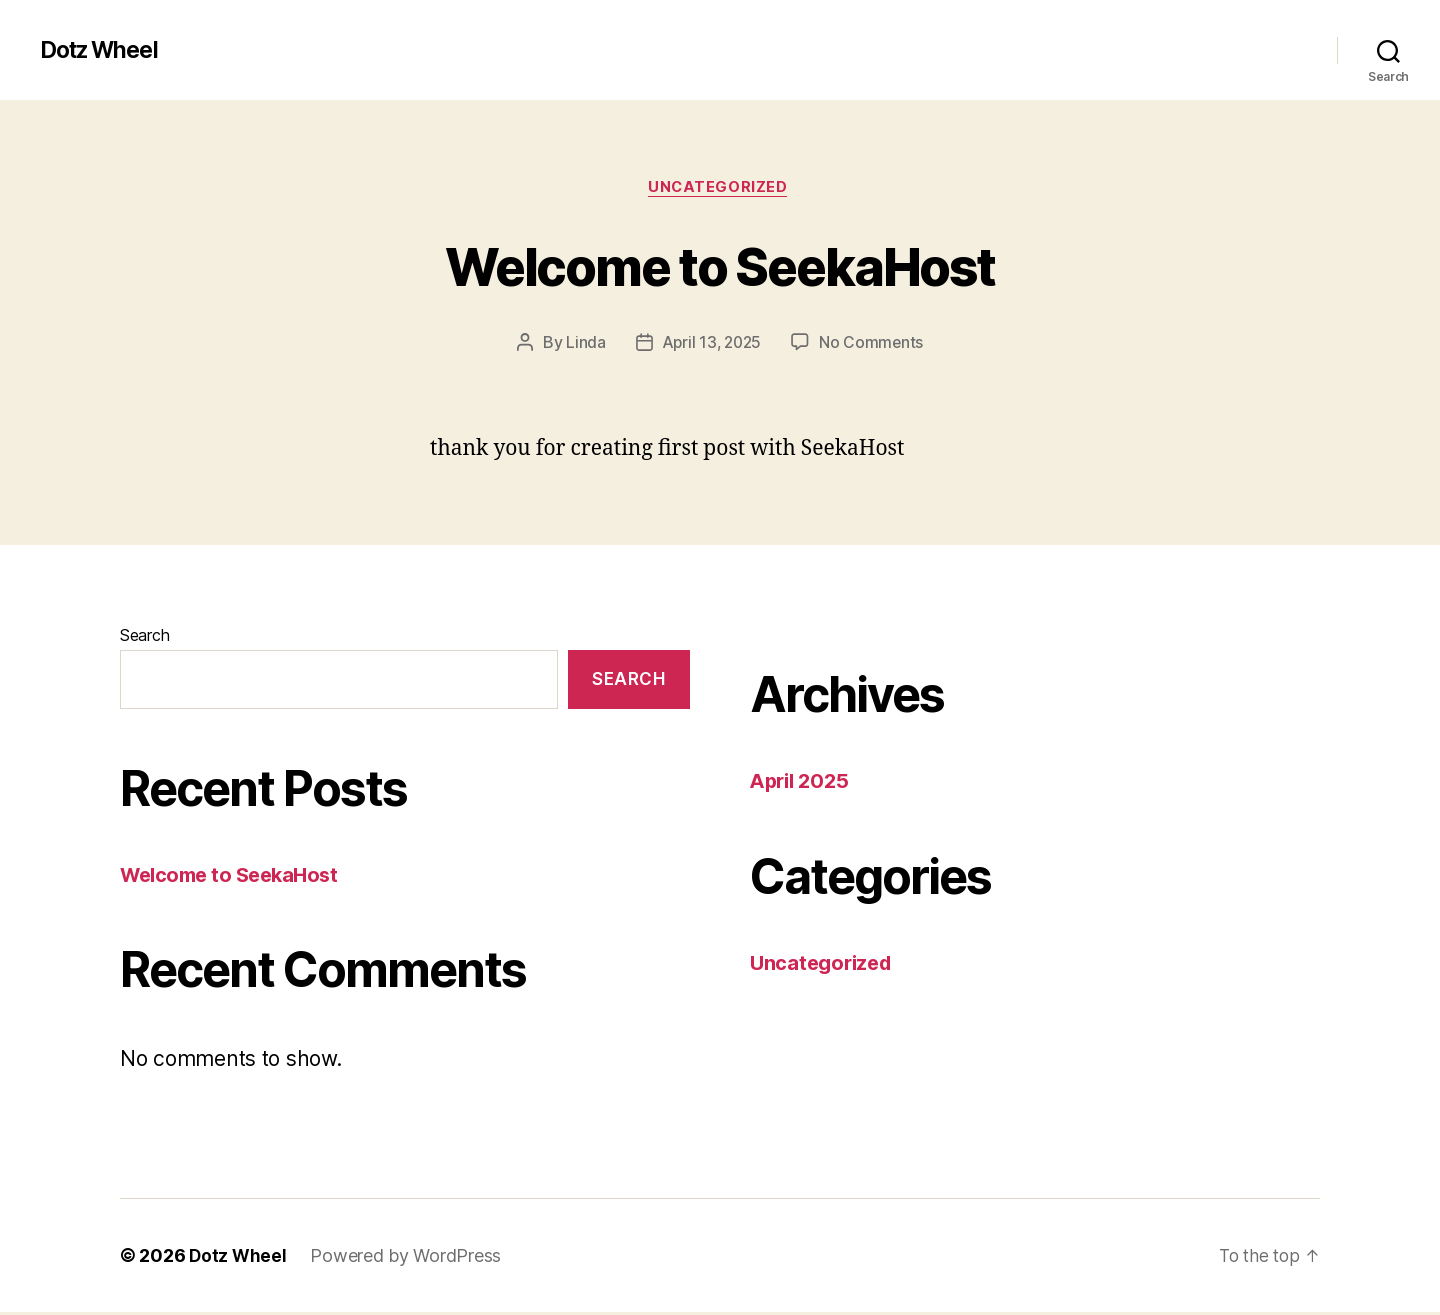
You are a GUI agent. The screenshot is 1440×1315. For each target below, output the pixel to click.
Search (144, 638)
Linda (583, 345)
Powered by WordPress (407, 1258)
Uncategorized (720, 189)
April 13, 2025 (711, 345)
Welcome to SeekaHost (720, 265)
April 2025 (802, 783)
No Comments (874, 345)
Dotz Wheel (104, 50)
